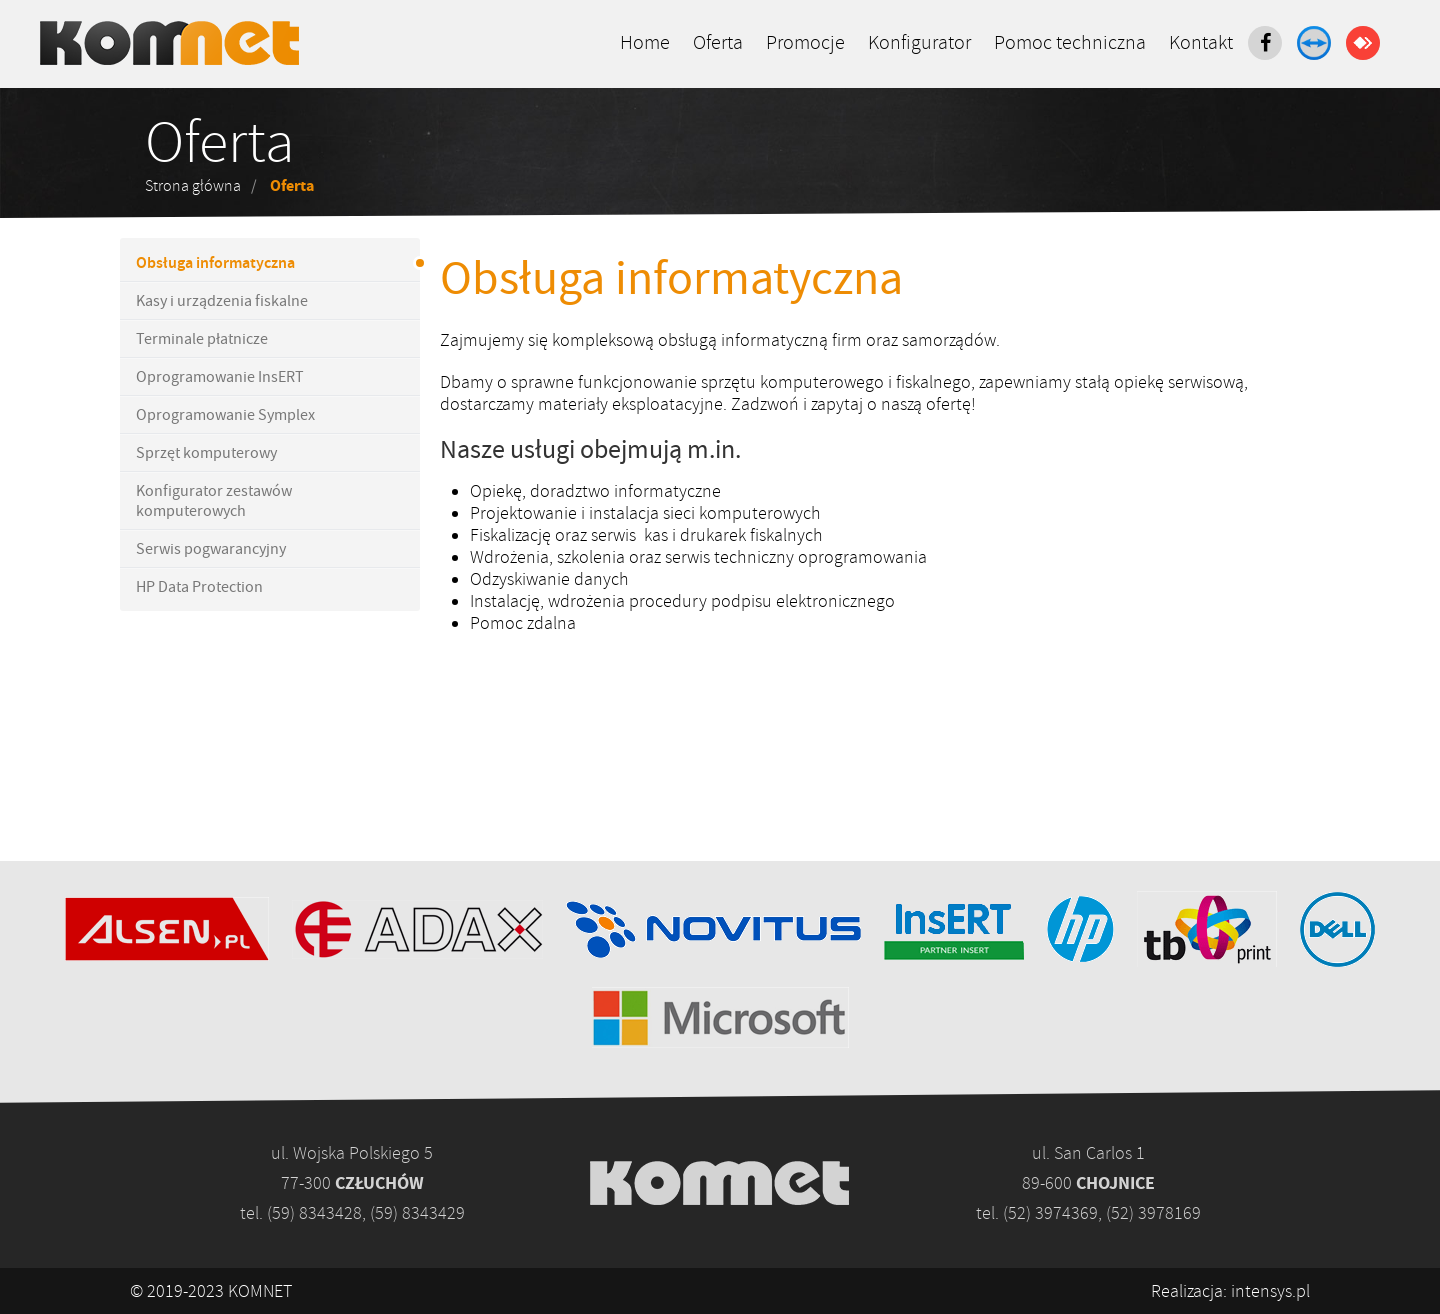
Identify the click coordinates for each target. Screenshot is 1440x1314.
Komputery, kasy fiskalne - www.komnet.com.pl (170, 43)
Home (645, 42)
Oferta (718, 42)
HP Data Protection (199, 587)
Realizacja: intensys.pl (1230, 1291)
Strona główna (193, 186)
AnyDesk (1363, 43)
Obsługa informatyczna (215, 262)
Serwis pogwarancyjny (211, 549)
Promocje (805, 42)
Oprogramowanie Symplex (225, 415)
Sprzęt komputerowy (206, 453)
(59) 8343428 (314, 1213)
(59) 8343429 (417, 1213)
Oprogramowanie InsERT (220, 377)
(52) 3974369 (1050, 1213)
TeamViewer (1314, 43)
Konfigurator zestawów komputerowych (214, 501)
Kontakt (1201, 42)
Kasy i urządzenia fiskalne (222, 301)
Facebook (1265, 43)
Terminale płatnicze (202, 339)
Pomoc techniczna (1070, 42)
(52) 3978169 (1153, 1213)
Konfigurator (919, 42)
